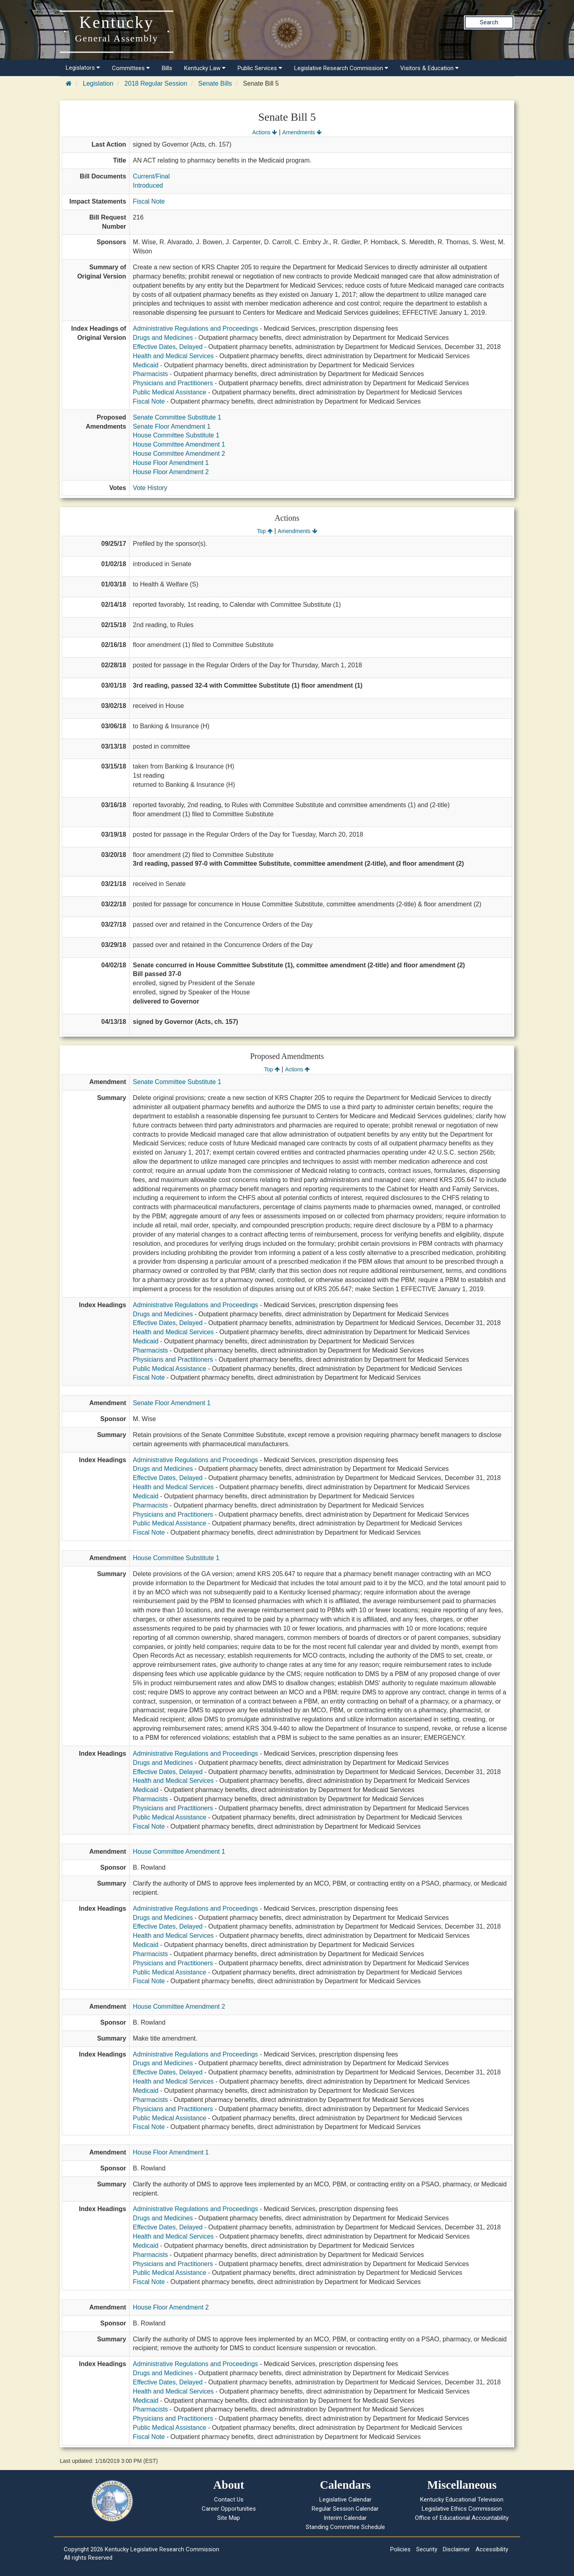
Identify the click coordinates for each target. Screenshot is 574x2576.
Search (489, 22)
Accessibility (492, 2549)
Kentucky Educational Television (461, 2499)
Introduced (148, 185)
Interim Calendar (345, 2517)
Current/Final (151, 176)
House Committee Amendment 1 (179, 444)
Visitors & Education (429, 68)
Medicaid (145, 365)
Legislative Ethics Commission (462, 2508)
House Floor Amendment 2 (170, 472)
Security (426, 2549)
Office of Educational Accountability (462, 2517)
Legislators (83, 67)
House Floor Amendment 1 (170, 462)
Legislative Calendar (345, 2499)
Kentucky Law (205, 68)
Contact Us (229, 2499)
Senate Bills (215, 83)
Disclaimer (456, 2549)
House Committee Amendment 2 (179, 453)
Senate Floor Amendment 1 (171, 426)
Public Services (260, 68)
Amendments (302, 132)
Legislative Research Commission (341, 68)
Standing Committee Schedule (345, 2527)
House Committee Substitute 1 (176, 435)
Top (264, 531)
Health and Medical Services (173, 356)
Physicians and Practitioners (173, 383)
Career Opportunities (229, 2508)
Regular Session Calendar (345, 2508)
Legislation (98, 83)
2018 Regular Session (155, 83)
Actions (264, 132)
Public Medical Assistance (169, 392)
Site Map (228, 2517)
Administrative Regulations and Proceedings (195, 328)
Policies (400, 2549)
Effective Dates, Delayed (167, 346)
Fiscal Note (149, 201)
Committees (131, 68)
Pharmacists (150, 374)
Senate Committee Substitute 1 (177, 417)
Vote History (150, 487)
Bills (167, 68)
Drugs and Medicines (163, 337)
